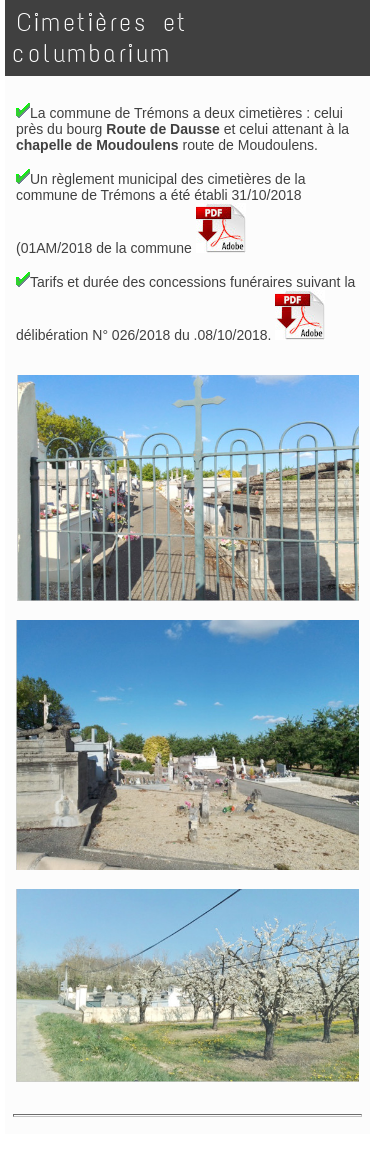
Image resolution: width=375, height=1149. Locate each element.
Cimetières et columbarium (100, 38)
